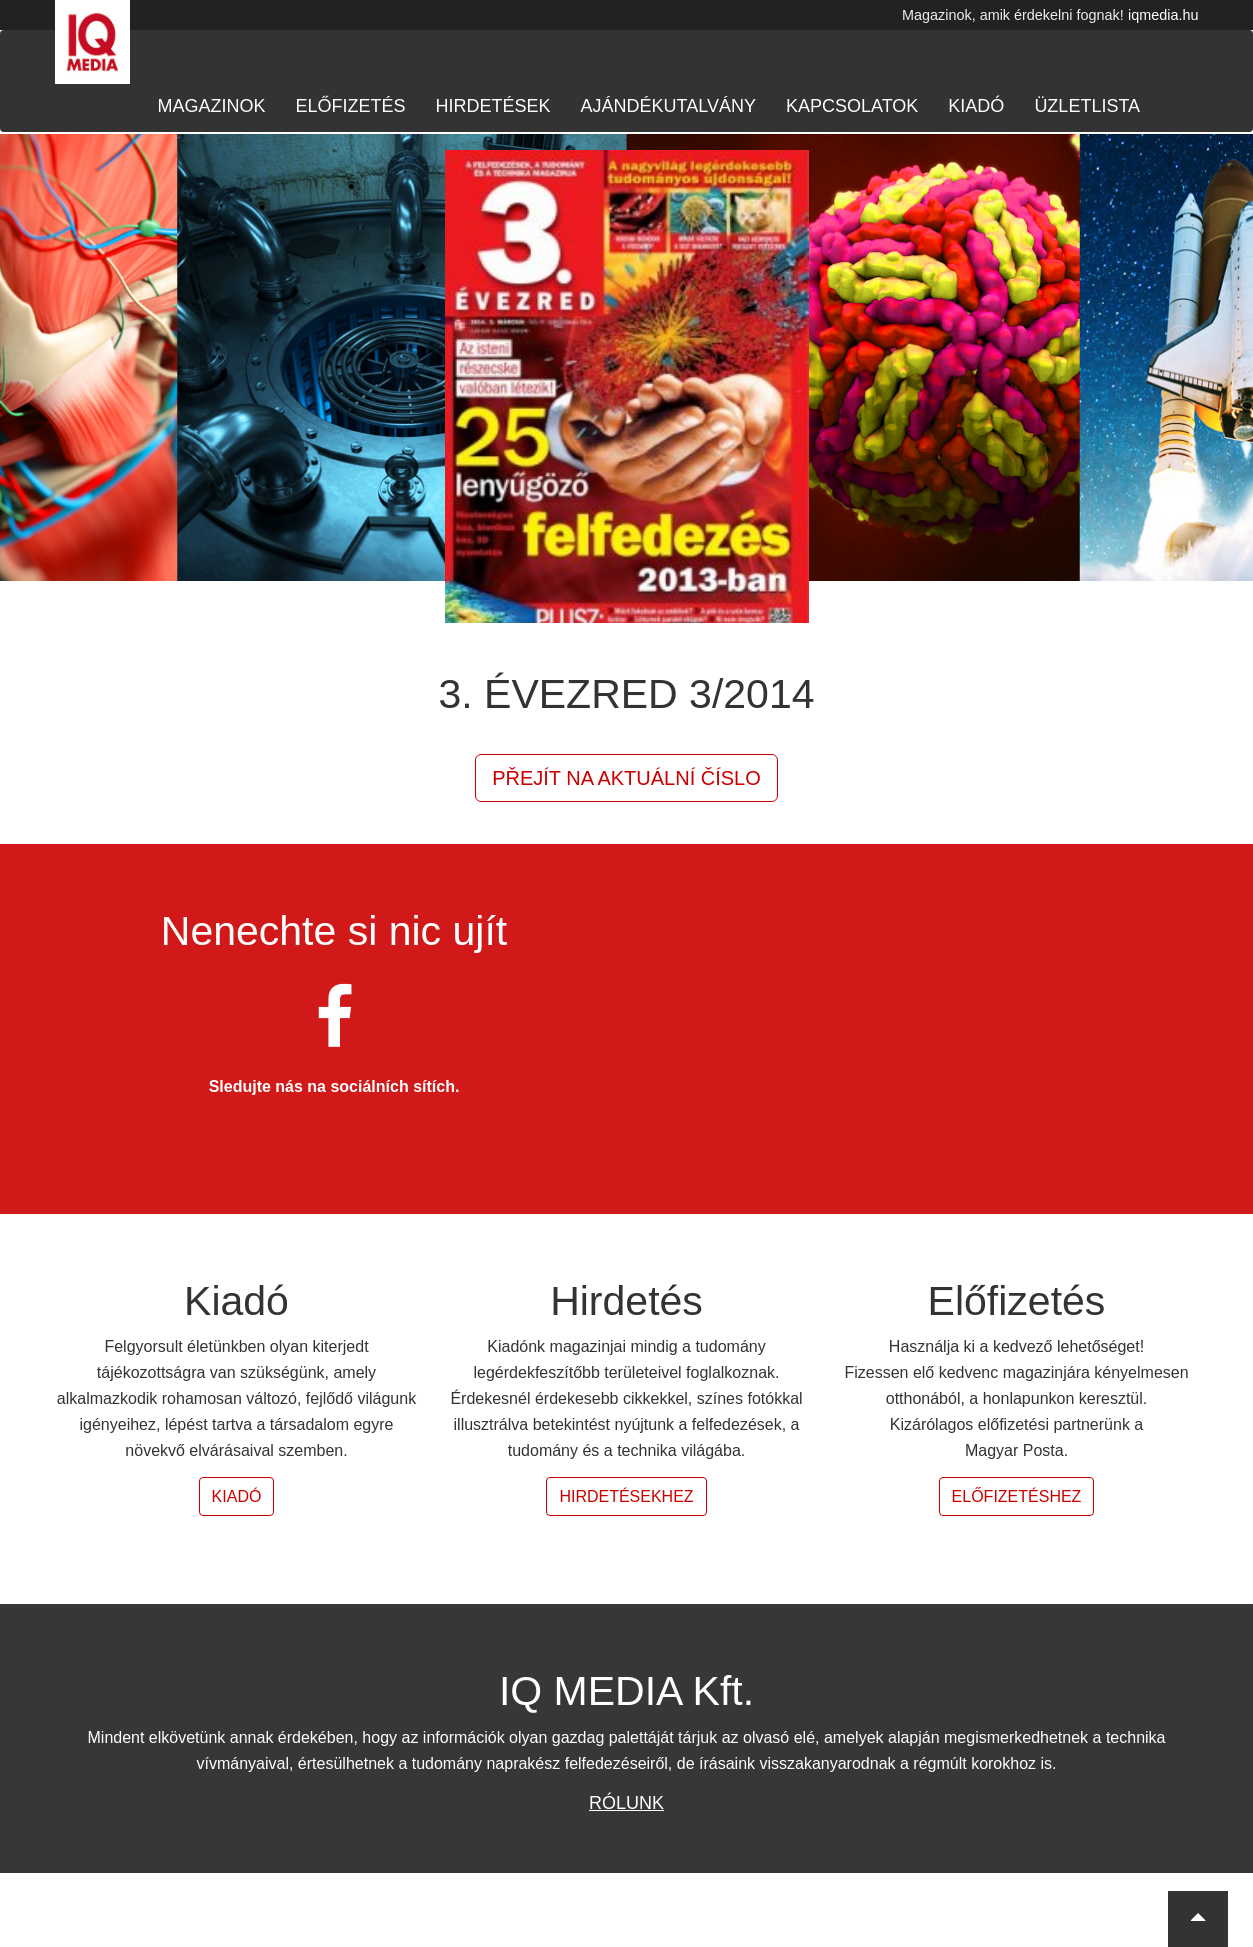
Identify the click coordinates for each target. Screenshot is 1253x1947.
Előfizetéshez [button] (1017, 1496)
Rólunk (626, 1803)
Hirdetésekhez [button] (626, 1496)
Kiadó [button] (237, 1496)
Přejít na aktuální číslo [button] (626, 778)
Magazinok (212, 106)
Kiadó (976, 106)
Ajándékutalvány (668, 106)
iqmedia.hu (1163, 15)
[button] (1198, 1919)
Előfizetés (351, 106)
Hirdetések (493, 106)
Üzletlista (1087, 106)
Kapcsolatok (852, 106)
